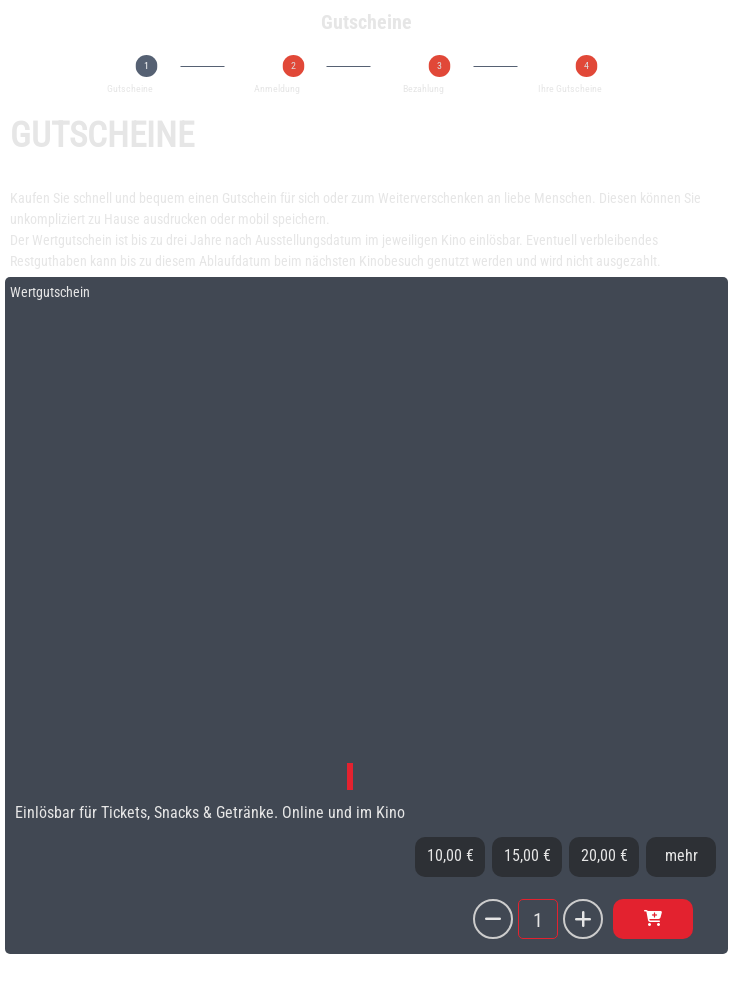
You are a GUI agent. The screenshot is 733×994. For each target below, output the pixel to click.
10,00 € (450, 855)
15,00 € (527, 855)
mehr (681, 855)
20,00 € (604, 855)
